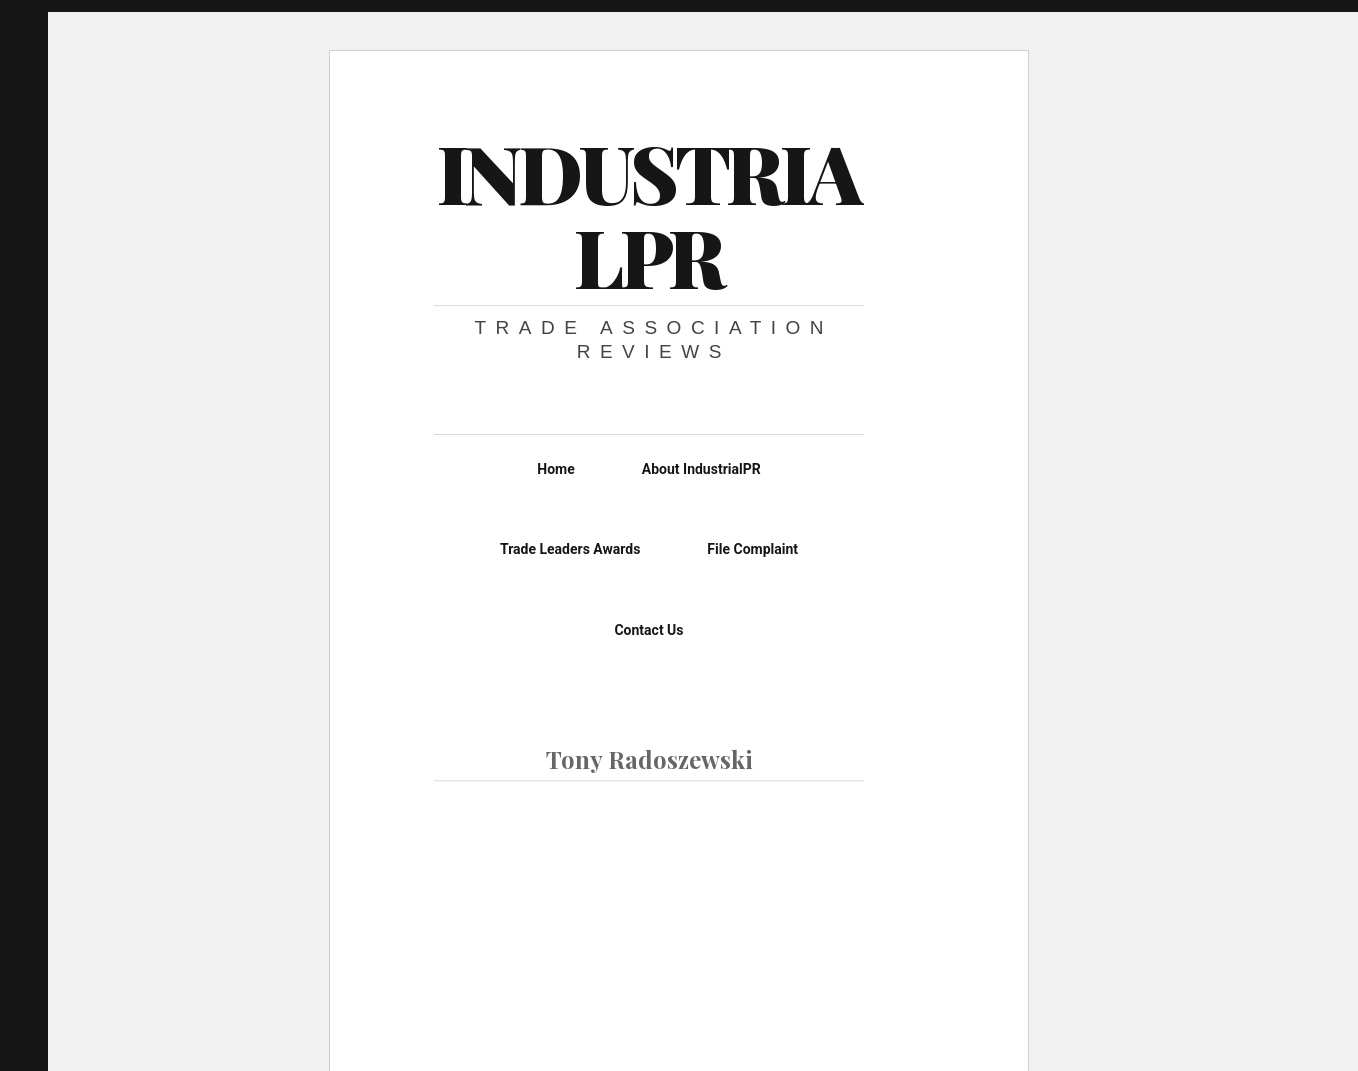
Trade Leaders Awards (570, 549)
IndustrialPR (648, 213)
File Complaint (752, 549)
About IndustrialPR (701, 469)
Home (555, 469)
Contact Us (648, 630)
